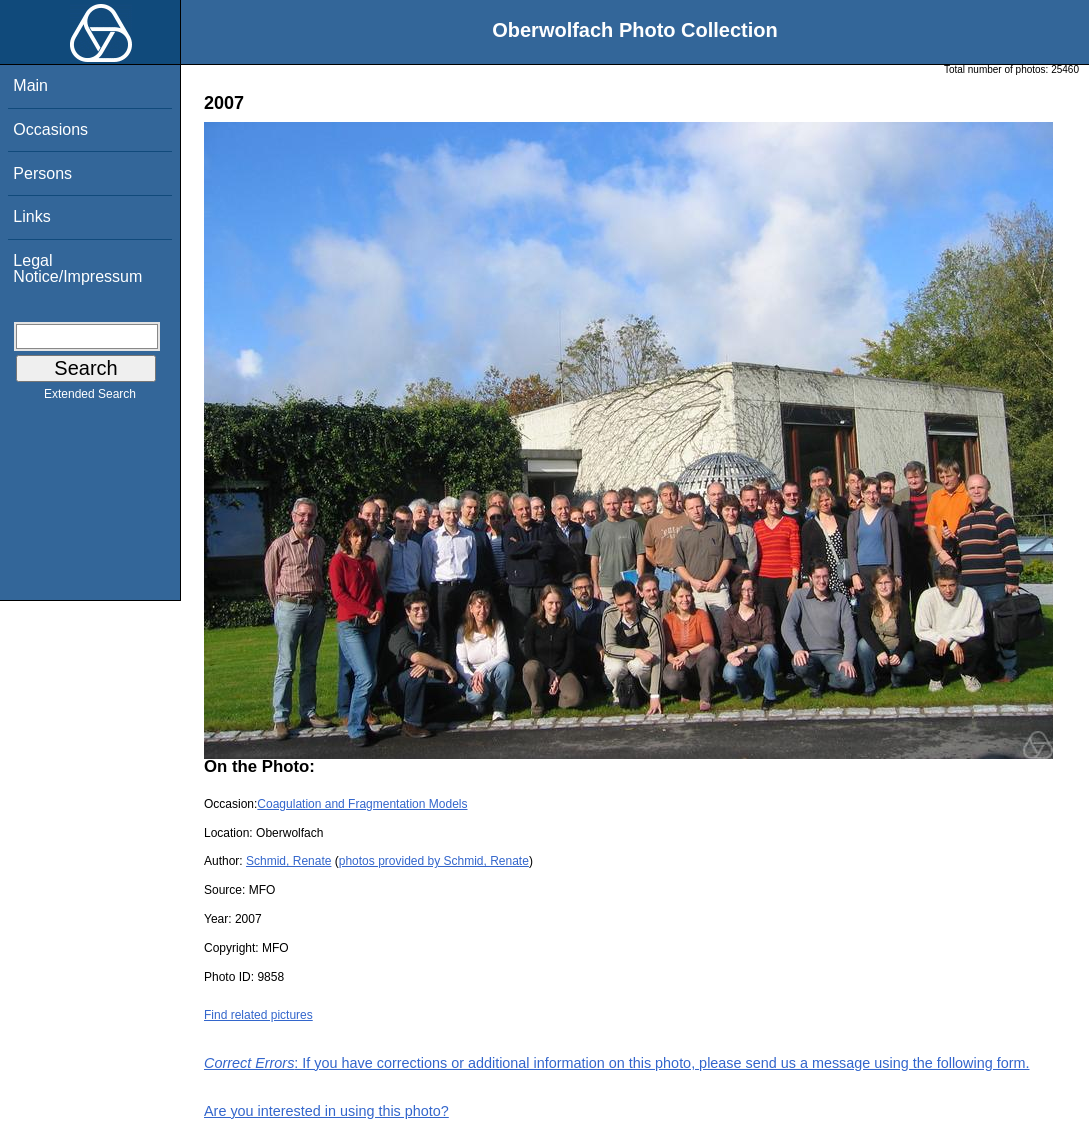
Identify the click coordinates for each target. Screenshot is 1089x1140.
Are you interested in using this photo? (326, 1111)
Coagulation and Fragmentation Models (362, 804)
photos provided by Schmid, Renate (434, 861)
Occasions (50, 129)
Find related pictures (258, 1015)
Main (30, 85)
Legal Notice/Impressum (77, 268)
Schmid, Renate (288, 861)
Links (31, 216)
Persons (42, 173)
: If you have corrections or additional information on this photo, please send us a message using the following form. (617, 1063)
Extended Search (90, 398)
